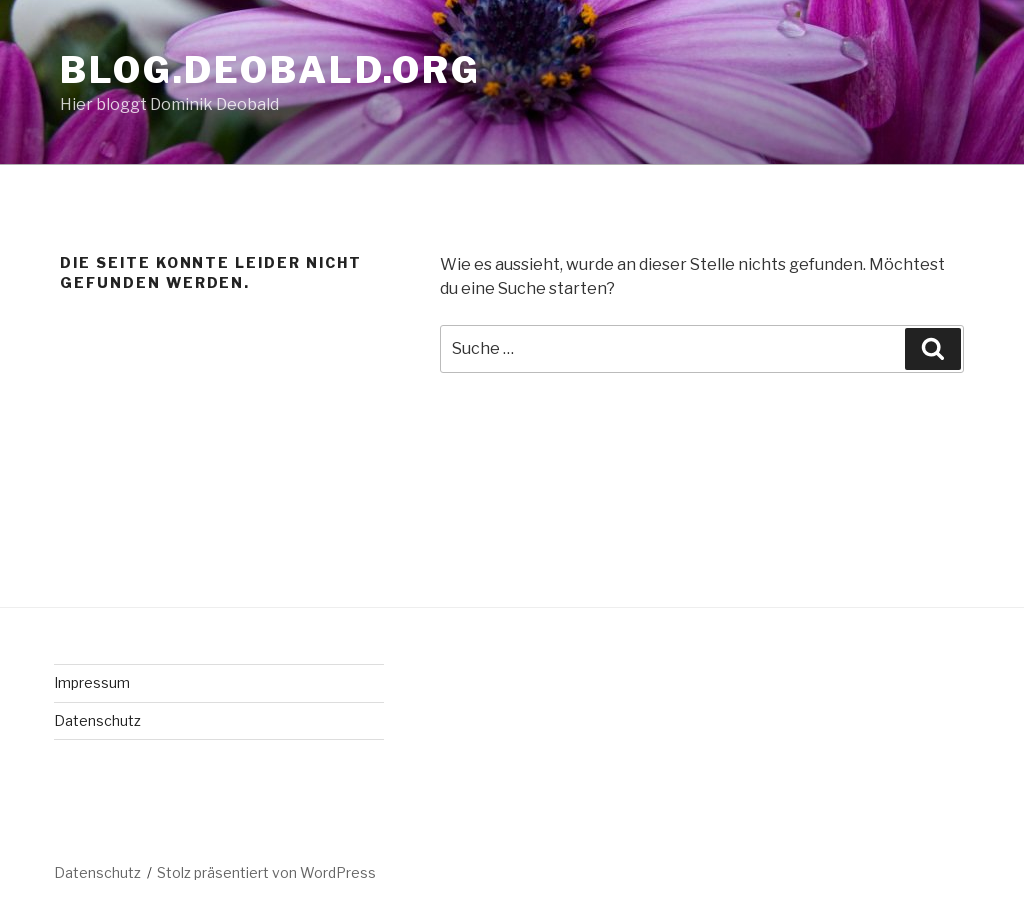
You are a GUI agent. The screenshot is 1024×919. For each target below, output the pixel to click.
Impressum (92, 682)
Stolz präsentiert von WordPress (266, 872)
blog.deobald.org (270, 70)
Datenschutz (97, 720)
